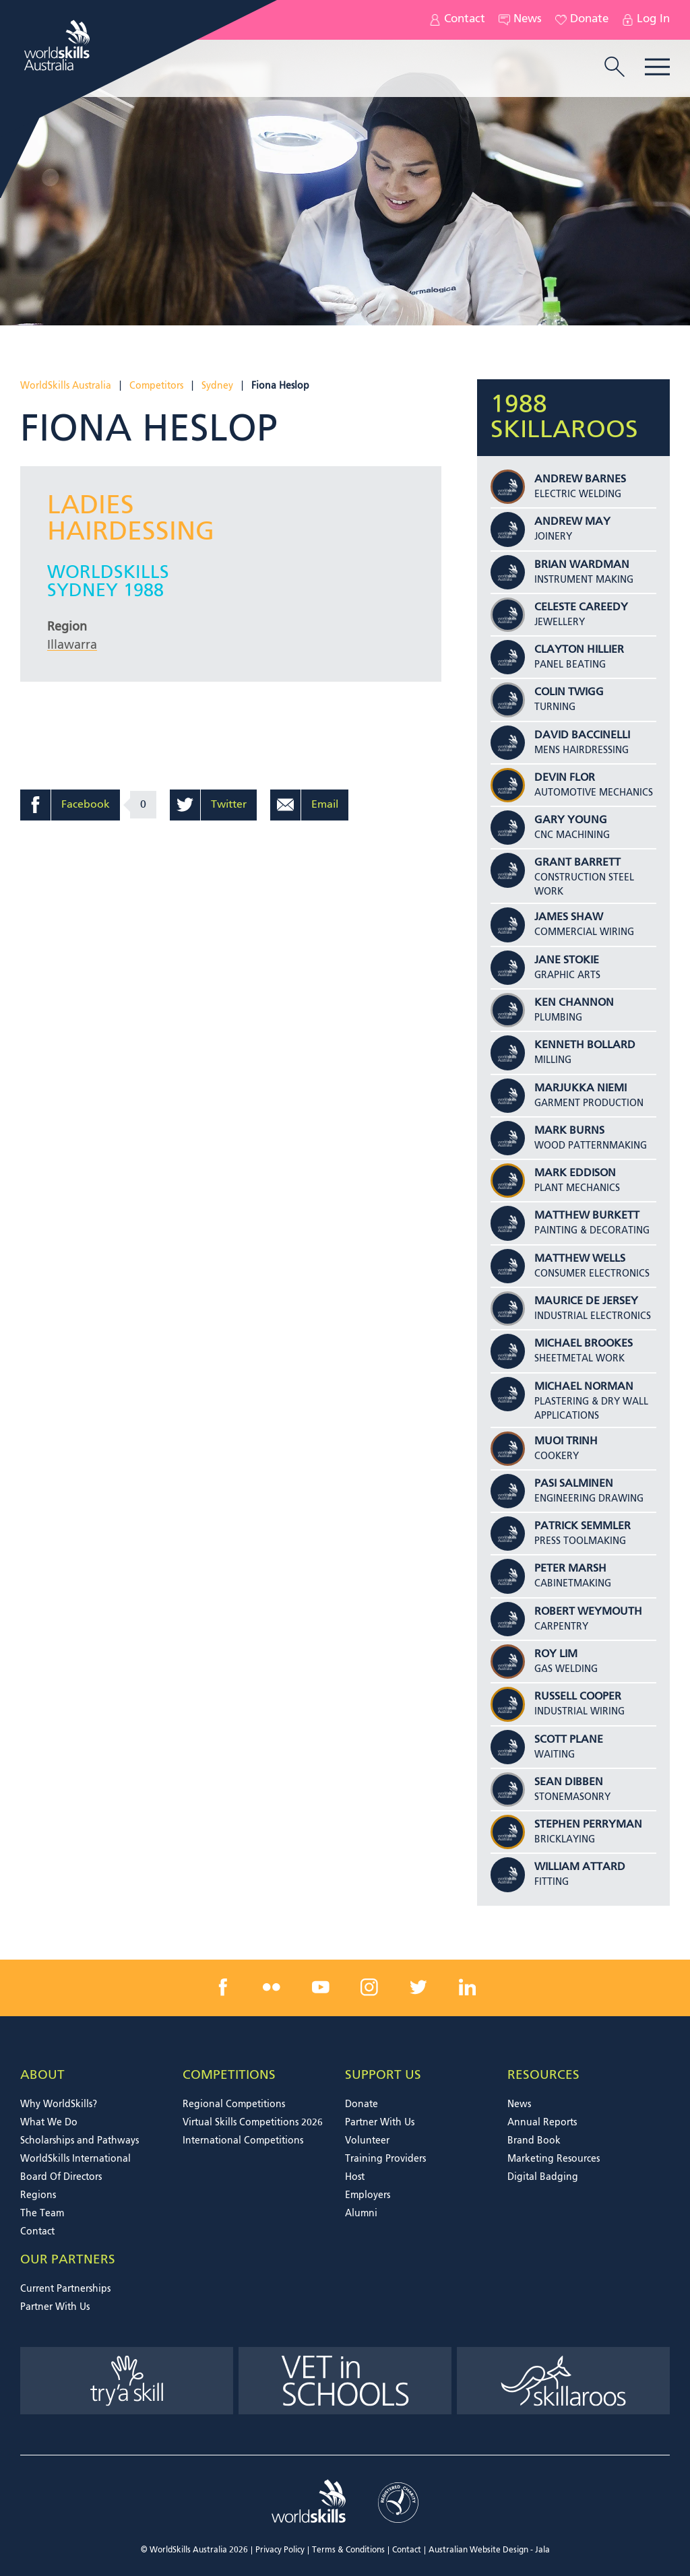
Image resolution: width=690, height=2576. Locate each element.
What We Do (48, 2122)
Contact (457, 20)
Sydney (217, 386)
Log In (646, 20)
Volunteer (367, 2141)
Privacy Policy (280, 2550)
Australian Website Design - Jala (489, 2550)
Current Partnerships (65, 2289)
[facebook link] (223, 1987)
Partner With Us (379, 2122)
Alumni (361, 2213)
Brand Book (534, 2141)
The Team (42, 2213)
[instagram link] (369, 1987)
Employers (367, 2195)
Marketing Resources (553, 2159)
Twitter (229, 805)
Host (355, 2177)
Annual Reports (542, 2122)
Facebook (85, 805)
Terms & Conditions (348, 2550)
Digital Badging (542, 2177)
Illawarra (72, 645)
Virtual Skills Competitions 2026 (253, 2122)
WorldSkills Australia (65, 386)
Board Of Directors (61, 2177)
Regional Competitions (234, 2104)
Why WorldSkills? (58, 2104)
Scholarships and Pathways (79, 2141)
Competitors (156, 386)
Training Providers (385, 2159)
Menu (657, 67)
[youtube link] (321, 1987)
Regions (38, 2195)
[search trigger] (614, 68)
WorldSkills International (75, 2159)
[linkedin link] (467, 1987)
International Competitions (243, 2141)
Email (324, 805)
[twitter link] (418, 1987)
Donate (581, 20)
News (520, 20)
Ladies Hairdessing (130, 519)
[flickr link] (271, 1987)
